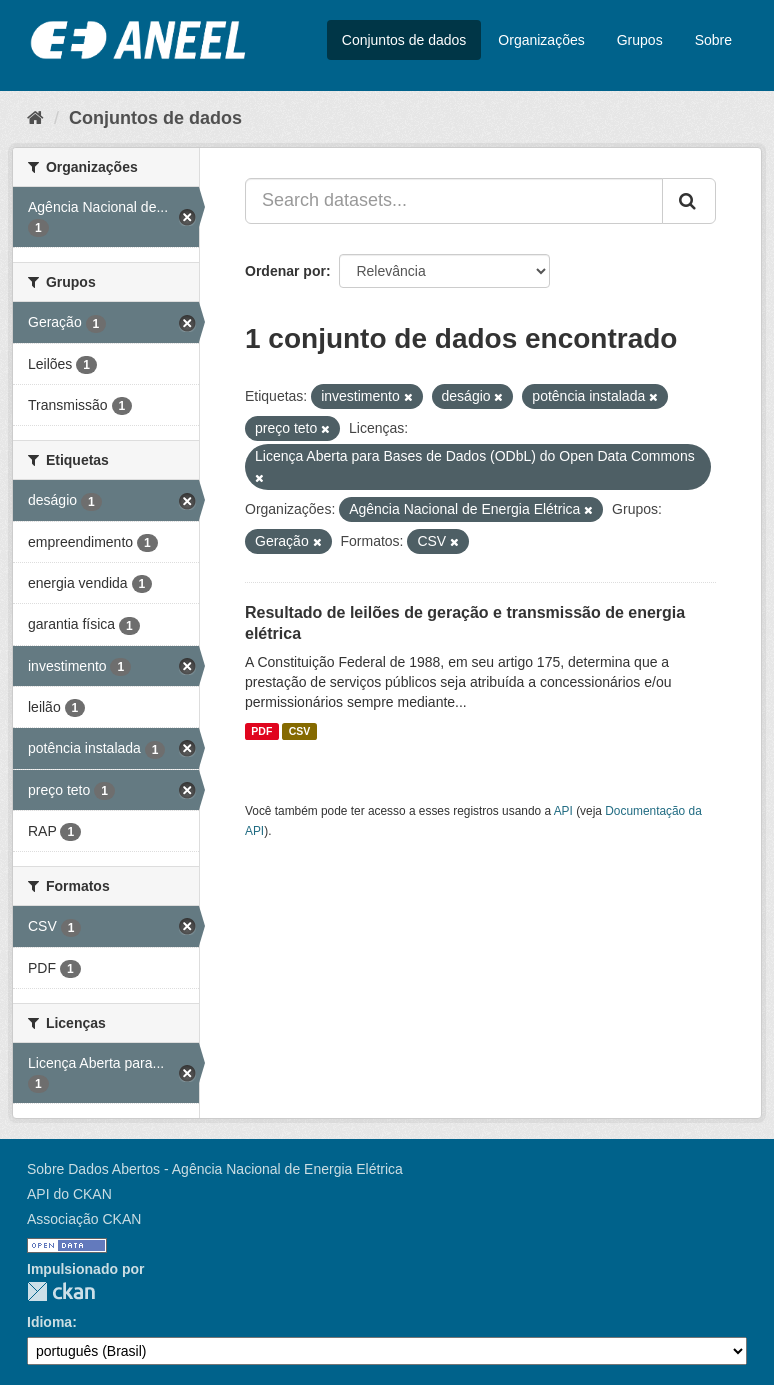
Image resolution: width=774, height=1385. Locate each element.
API (563, 811)
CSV (300, 731)
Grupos (640, 40)
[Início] (35, 118)
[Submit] (689, 201)
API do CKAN (69, 1194)
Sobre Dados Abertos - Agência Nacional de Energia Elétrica (215, 1169)
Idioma (49, 1322)
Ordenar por (285, 271)
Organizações (541, 40)
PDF (261, 731)
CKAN (61, 1291)
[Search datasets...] (454, 201)
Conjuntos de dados (404, 40)
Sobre (713, 40)
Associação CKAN (84, 1219)
